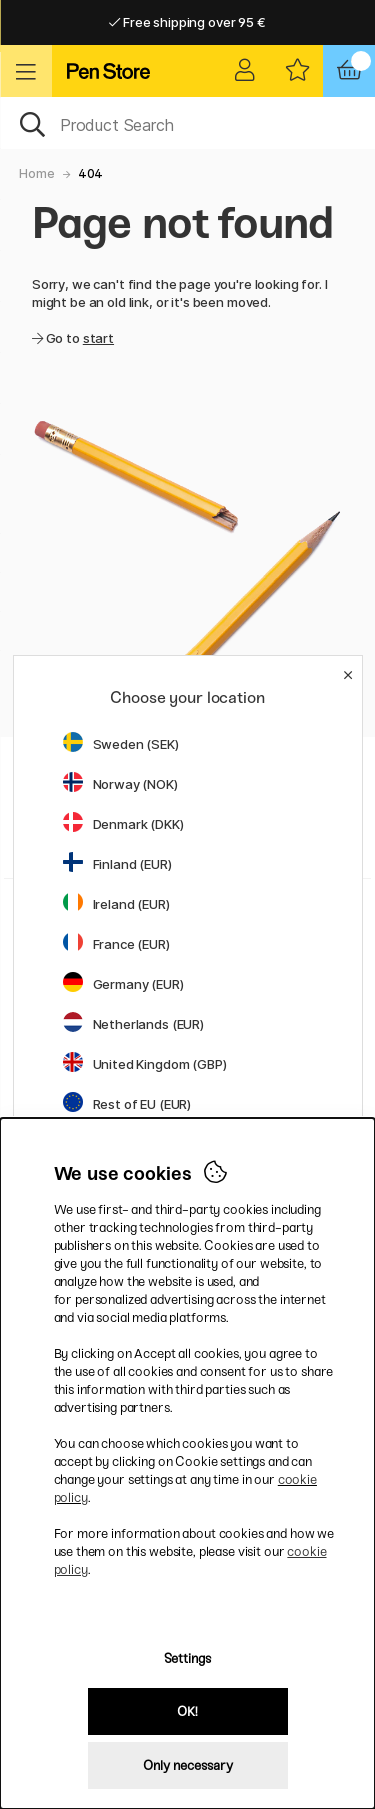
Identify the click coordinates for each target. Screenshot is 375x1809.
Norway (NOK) (120, 784)
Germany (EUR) (123, 984)
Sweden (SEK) (121, 744)
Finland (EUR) (117, 864)
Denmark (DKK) (123, 824)
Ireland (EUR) (116, 904)
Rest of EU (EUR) (127, 1104)
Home (36, 173)
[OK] (187, 123)
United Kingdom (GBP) (145, 1064)
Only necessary (188, 1765)
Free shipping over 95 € (187, 22)
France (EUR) (116, 944)
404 (91, 173)
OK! (187, 1711)
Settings (187, 1658)
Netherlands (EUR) (134, 1024)
